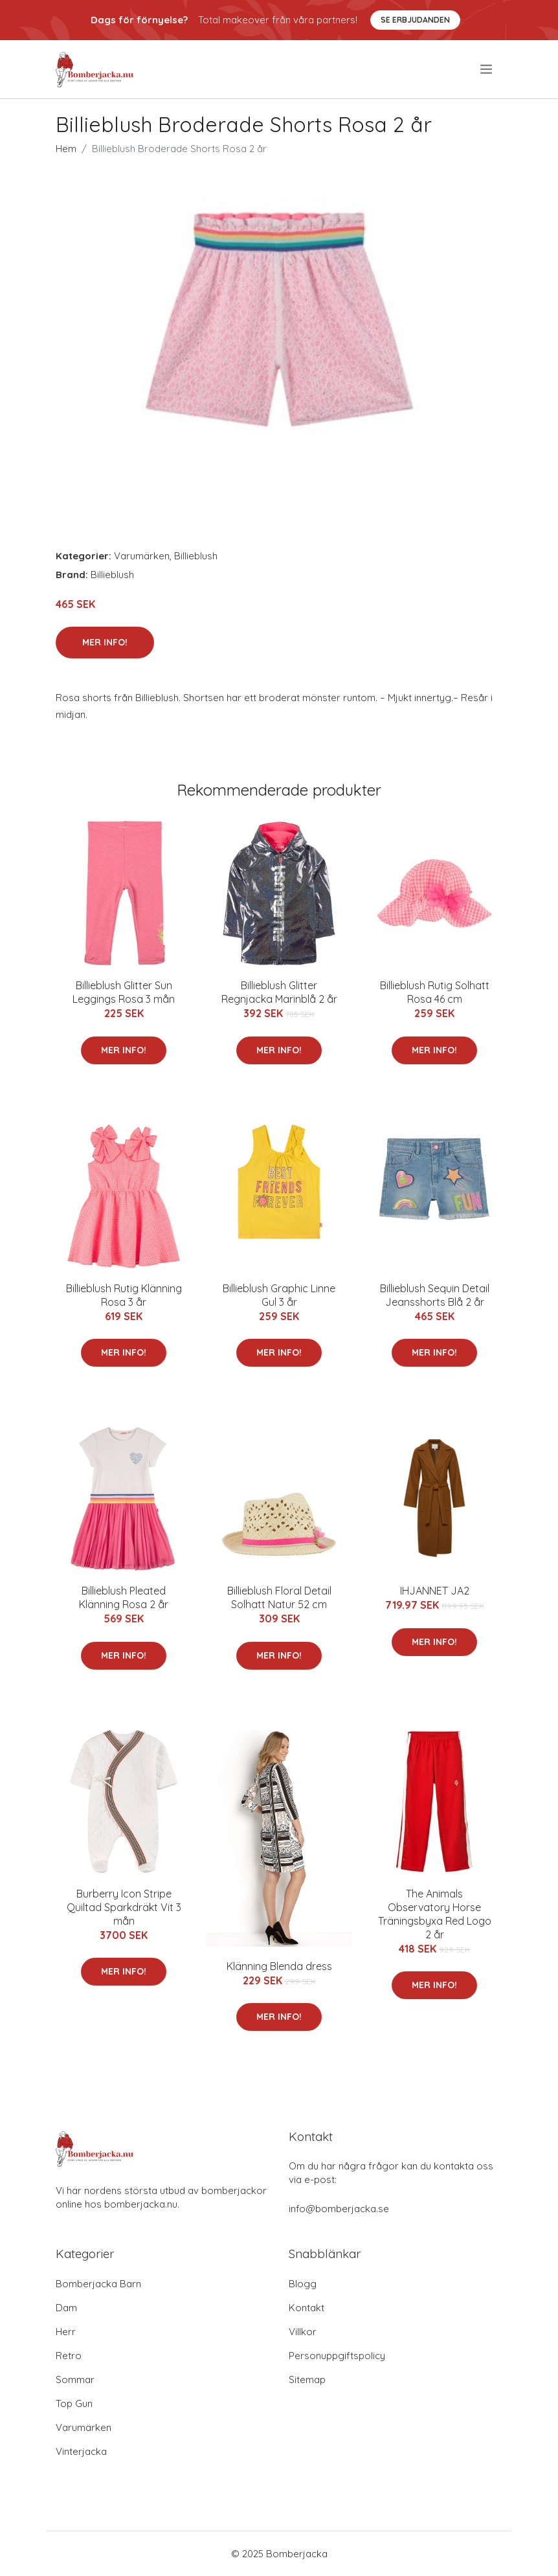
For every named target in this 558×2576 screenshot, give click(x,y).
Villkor (303, 2331)
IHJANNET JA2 (434, 1590)
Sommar (75, 2379)
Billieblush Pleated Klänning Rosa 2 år (123, 1597)
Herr (66, 2331)
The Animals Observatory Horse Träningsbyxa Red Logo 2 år (434, 1914)
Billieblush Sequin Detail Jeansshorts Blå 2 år (434, 1295)
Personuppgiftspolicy (337, 2355)
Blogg (303, 2284)
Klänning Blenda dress (279, 1966)
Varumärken (142, 556)
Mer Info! (105, 642)
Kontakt (306, 2308)
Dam (66, 2308)
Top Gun (74, 2403)
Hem (66, 148)
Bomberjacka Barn (98, 2284)
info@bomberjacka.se (339, 2208)
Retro (69, 2355)
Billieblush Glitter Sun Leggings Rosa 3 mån (124, 992)
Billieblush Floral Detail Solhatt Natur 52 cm (279, 1597)
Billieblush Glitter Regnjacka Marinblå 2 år (279, 992)
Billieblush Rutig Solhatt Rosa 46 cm (434, 992)
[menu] (487, 69)
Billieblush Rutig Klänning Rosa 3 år (124, 1295)
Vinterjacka (81, 2451)
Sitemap (307, 2379)
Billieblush (196, 556)
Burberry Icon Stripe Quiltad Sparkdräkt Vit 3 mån (124, 1907)
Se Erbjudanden (415, 20)
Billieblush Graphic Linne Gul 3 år (279, 1295)
